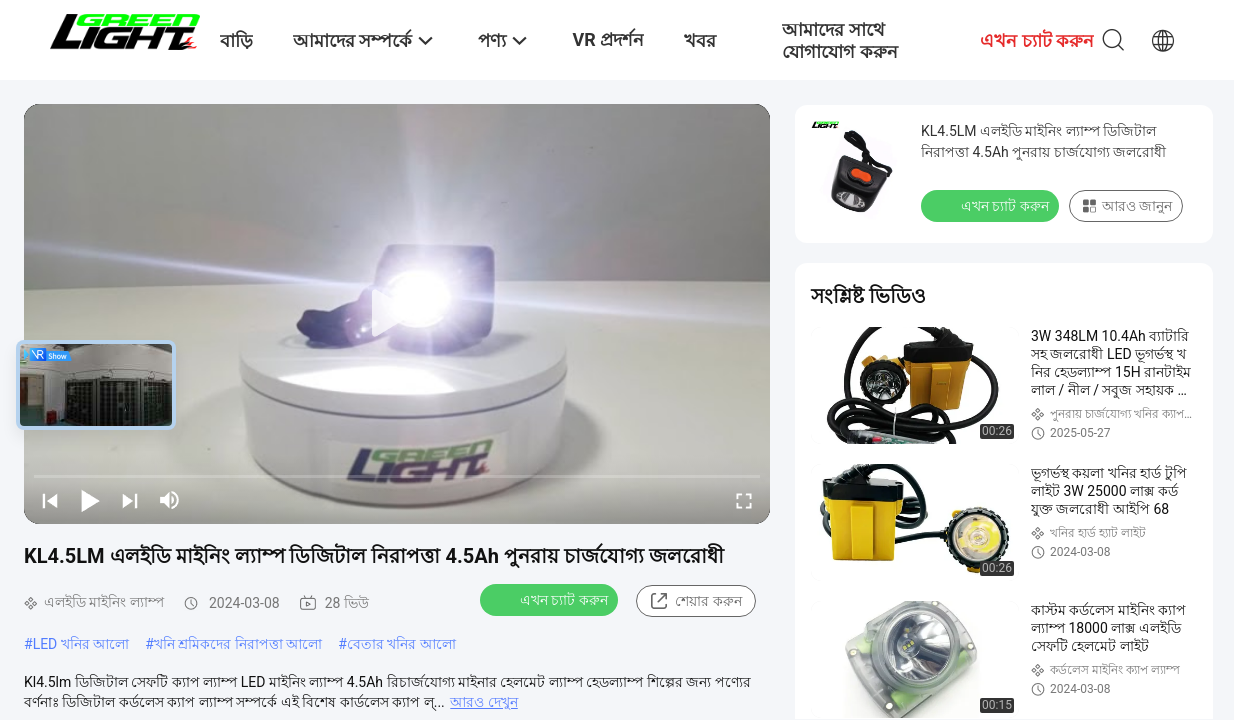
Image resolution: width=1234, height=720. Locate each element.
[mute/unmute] (170, 500)
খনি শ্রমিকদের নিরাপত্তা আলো (238, 644)
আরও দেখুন (483, 702)
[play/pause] (90, 500)
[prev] (50, 500)
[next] (130, 500)
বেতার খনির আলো (401, 644)
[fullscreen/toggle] (744, 500)
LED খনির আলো (81, 644)
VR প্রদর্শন (608, 39)
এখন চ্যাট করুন (551, 599)
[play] (397, 314)
